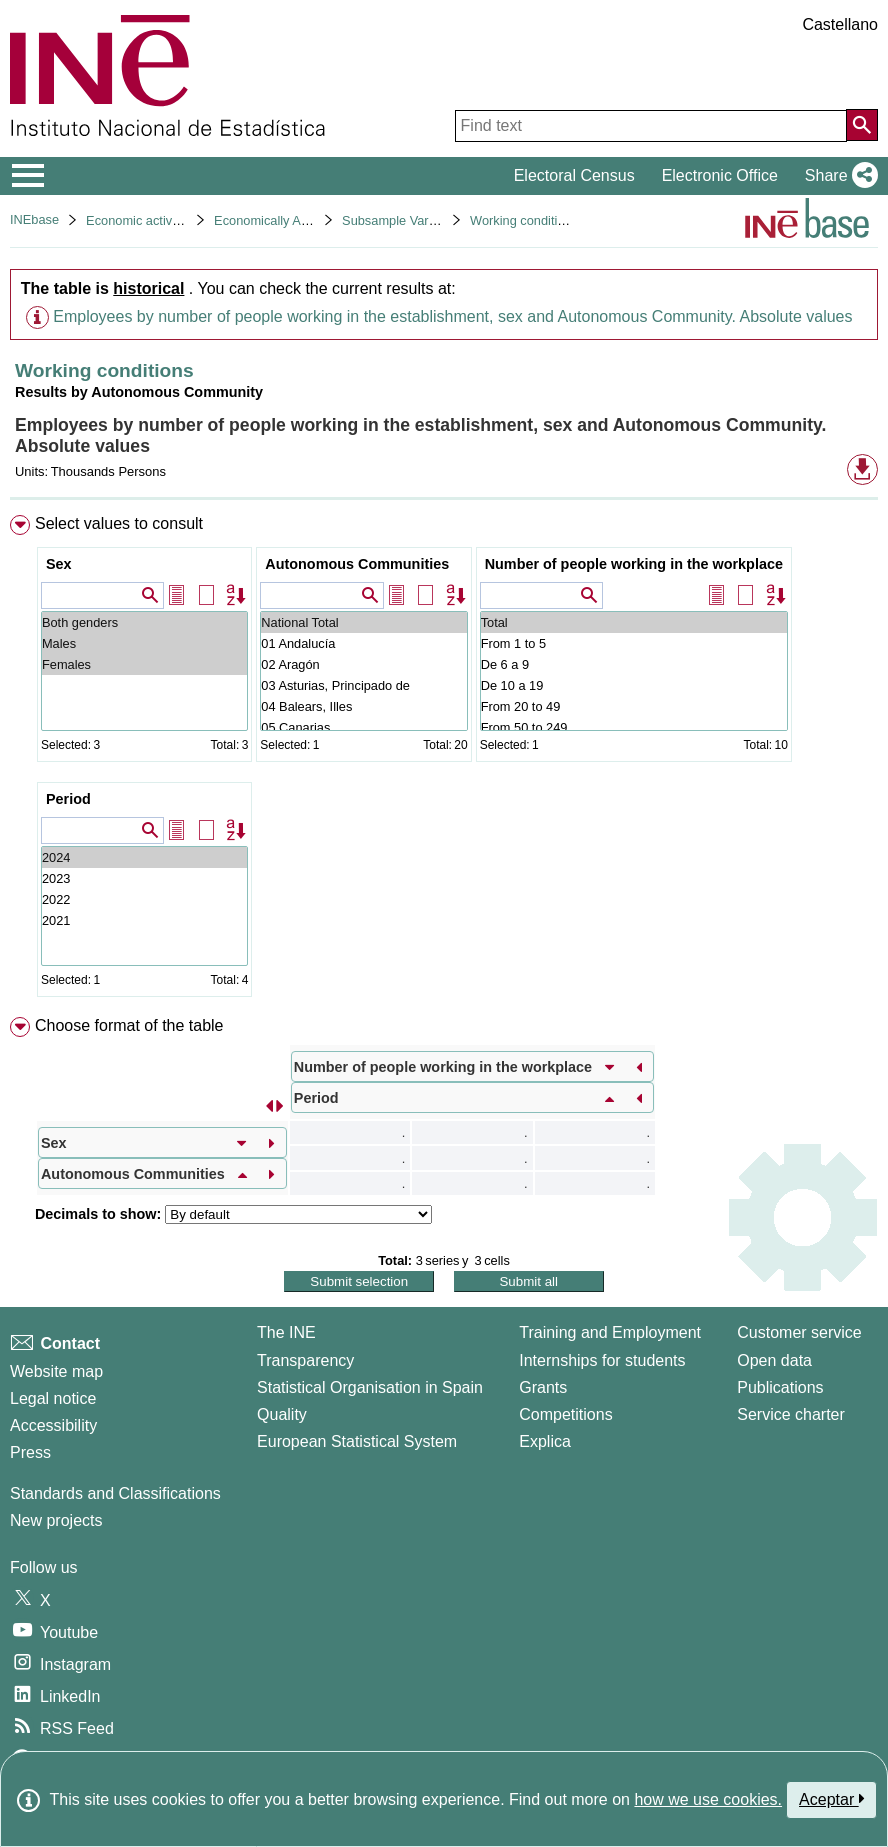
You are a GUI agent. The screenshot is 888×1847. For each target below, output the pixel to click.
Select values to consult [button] (119, 523)
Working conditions (524, 220)
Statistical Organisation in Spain (370, 1387)
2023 (144, 878)
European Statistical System (357, 1441)
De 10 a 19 (634, 685)
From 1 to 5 (634, 643)
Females (144, 664)
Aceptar (831, 1799)
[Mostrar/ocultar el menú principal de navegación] (28, 176)
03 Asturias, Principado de (363, 685)
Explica (545, 1441)
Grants (543, 1387)
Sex (59, 564)
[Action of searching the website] (862, 125)
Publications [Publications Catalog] (780, 1387)
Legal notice (53, 1398)
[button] (837, 176)
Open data (774, 1360)
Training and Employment (610, 1332)
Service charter (791, 1414)
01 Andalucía (363, 643)
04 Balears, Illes (363, 706)
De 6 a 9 (634, 664)
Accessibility (53, 1425)
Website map (56, 1371)
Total (634, 622)
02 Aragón (363, 664)
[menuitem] (444, 760)
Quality (282, 1414)
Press (30, 1452)
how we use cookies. (708, 1799)
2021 (144, 920)
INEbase (34, 219)
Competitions (565, 1414)
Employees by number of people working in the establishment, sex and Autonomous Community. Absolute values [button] (452, 316)
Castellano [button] (840, 24)
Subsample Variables (402, 220)
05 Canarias (363, 727)
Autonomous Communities (357, 564)
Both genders (144, 622)
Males (144, 643)
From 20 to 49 (634, 706)
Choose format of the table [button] (129, 1025)
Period (68, 799)
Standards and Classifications (115, 1493)
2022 (144, 899)
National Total (363, 622)
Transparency (305, 1360)
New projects (56, 1520)
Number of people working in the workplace (634, 564)
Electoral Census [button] (574, 175)
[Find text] (651, 126)
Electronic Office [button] (720, 175)
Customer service (799, 1332)
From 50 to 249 (634, 727)
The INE (286, 1332)
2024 (144, 857)
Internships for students (602, 1360)
